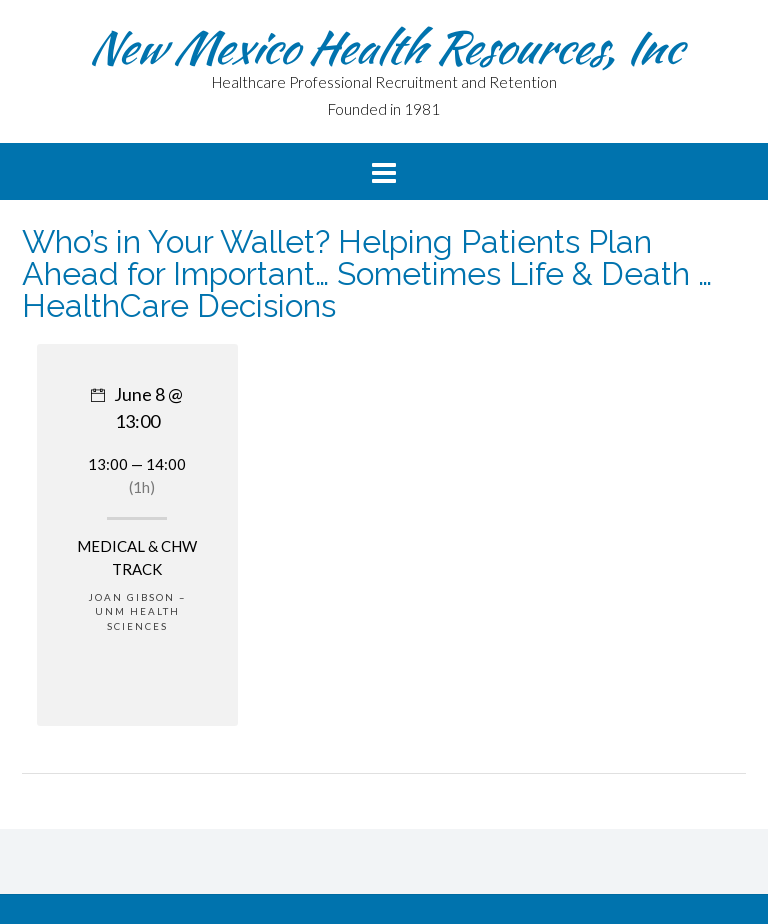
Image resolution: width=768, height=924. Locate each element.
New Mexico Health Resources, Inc (384, 47)
